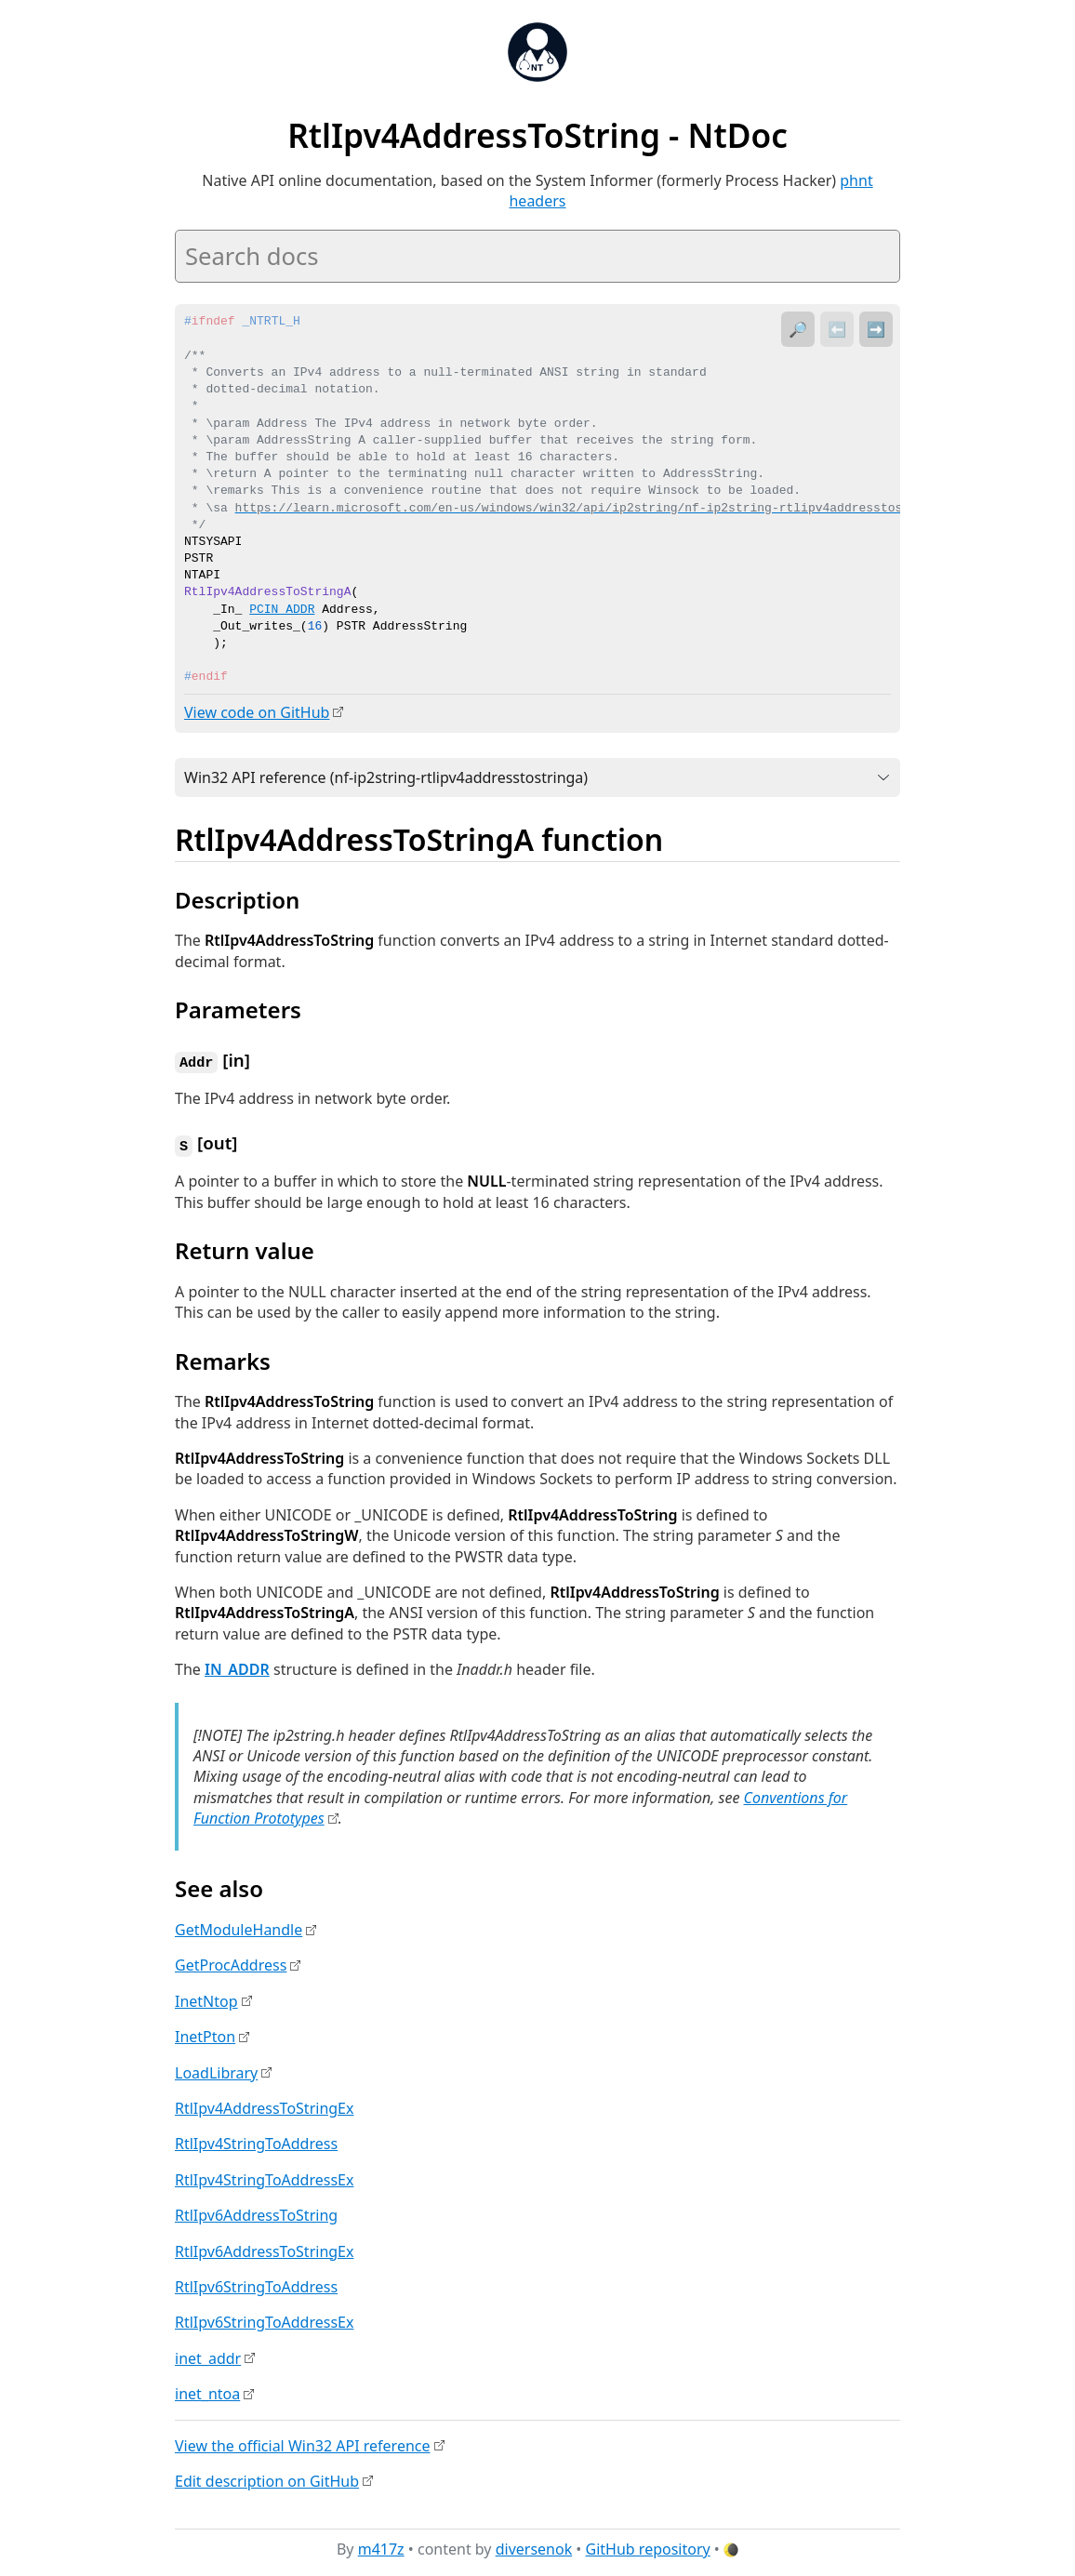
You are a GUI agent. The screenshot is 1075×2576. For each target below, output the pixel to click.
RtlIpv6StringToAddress (256, 2284)
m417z (381, 2547)
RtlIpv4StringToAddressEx (264, 2177)
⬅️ (837, 329)
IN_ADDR (237, 1666)
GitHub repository (648, 2547)
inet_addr (208, 2355)
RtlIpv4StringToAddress (256, 2141)
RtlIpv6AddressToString (256, 2212)
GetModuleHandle (238, 1927)
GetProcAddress (230, 1963)
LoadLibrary (216, 2070)
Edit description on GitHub (267, 2478)
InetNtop (206, 1998)
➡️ (876, 329)
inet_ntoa (207, 2391)
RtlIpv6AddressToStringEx (264, 2248)
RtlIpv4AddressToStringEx (264, 2105)
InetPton (205, 2034)
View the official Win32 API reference (303, 2443)
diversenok (534, 2547)
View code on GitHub (256, 712)
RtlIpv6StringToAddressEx (264, 2319)
